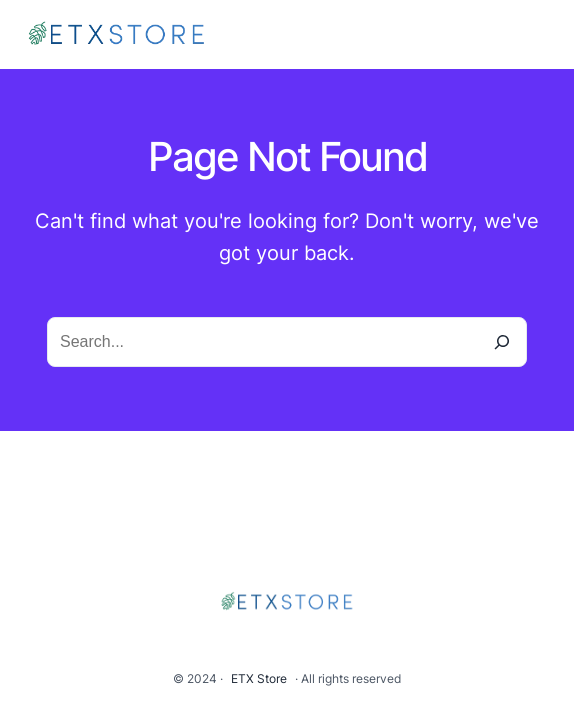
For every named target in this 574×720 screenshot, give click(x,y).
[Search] (502, 342)
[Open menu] (538, 35)
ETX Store (259, 678)
